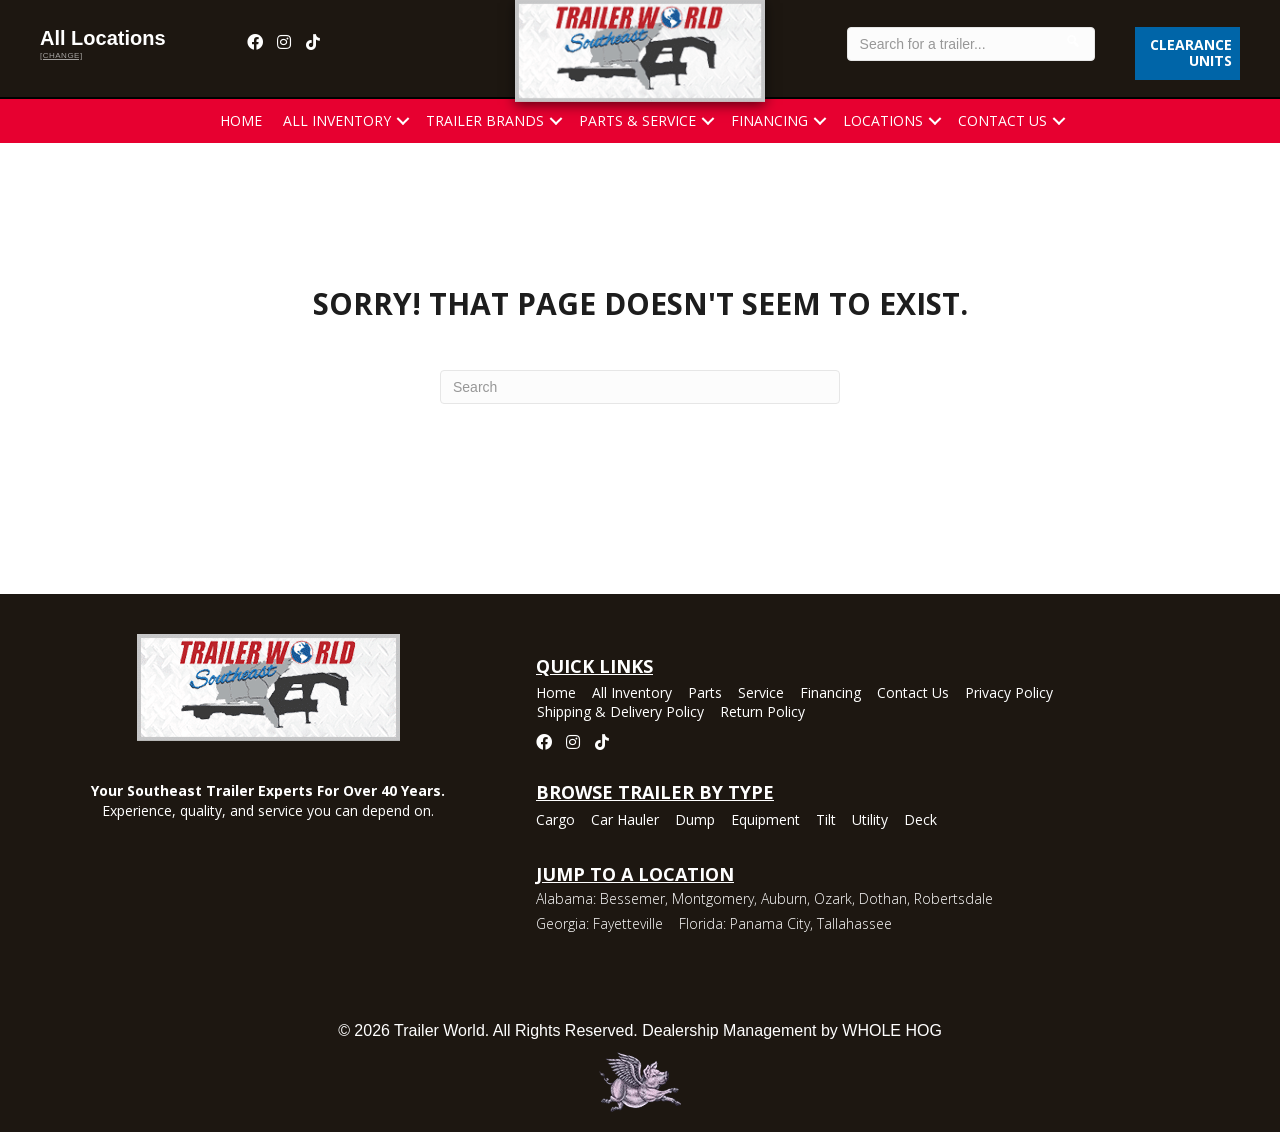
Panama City (770, 923)
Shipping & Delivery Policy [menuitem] (620, 713)
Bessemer (632, 898)
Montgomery (713, 898)
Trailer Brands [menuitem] (485, 120)
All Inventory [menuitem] (337, 120)
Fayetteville (628, 923)
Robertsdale (953, 898)
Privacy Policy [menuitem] (1009, 694)
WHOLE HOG (892, 1030)
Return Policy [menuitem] (762, 713)
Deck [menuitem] (920, 821)
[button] (403, 121)
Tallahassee (854, 923)
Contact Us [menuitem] (1002, 120)
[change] (61, 55)
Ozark (833, 898)
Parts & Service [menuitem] (637, 120)
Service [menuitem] (761, 694)
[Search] (640, 387)
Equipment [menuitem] (765, 821)
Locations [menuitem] (883, 120)
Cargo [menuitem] (555, 821)
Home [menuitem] (241, 120)
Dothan (883, 898)
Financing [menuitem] (769, 120)
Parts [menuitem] (705, 694)
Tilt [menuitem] (826, 821)
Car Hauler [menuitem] (625, 821)
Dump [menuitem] (695, 821)
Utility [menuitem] (870, 821)
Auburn (784, 898)
